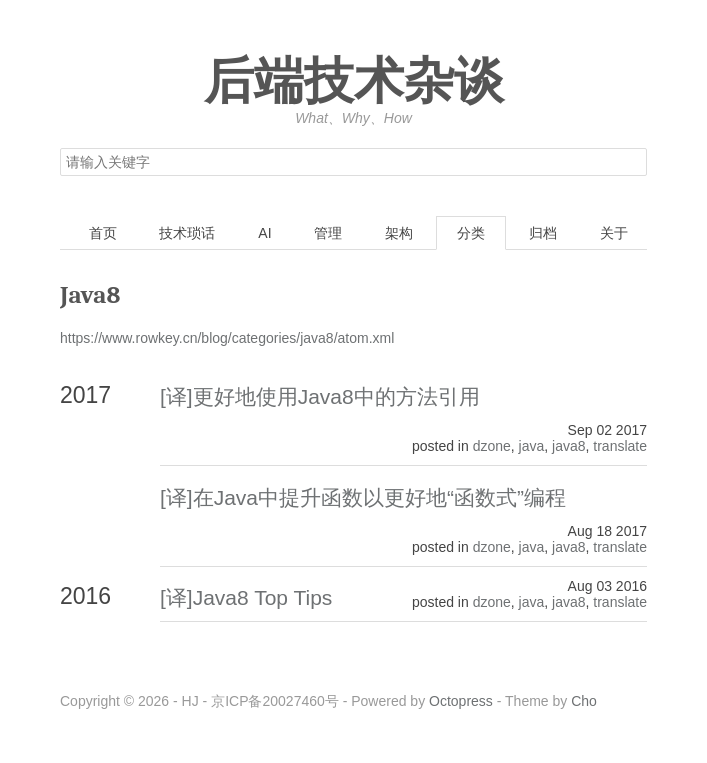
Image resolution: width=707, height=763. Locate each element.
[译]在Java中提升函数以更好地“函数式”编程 (363, 497)
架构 (399, 233)
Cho (584, 701)
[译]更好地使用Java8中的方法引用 (320, 396)
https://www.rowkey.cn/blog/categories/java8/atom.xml (227, 338)
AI (264, 233)
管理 (328, 233)
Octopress (461, 701)
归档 (543, 233)
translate (620, 446)
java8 (568, 446)
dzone (492, 446)
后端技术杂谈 (354, 82)
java (532, 446)
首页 (103, 233)
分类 (471, 233)
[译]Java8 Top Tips (246, 597)
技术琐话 (187, 233)
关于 (614, 233)
